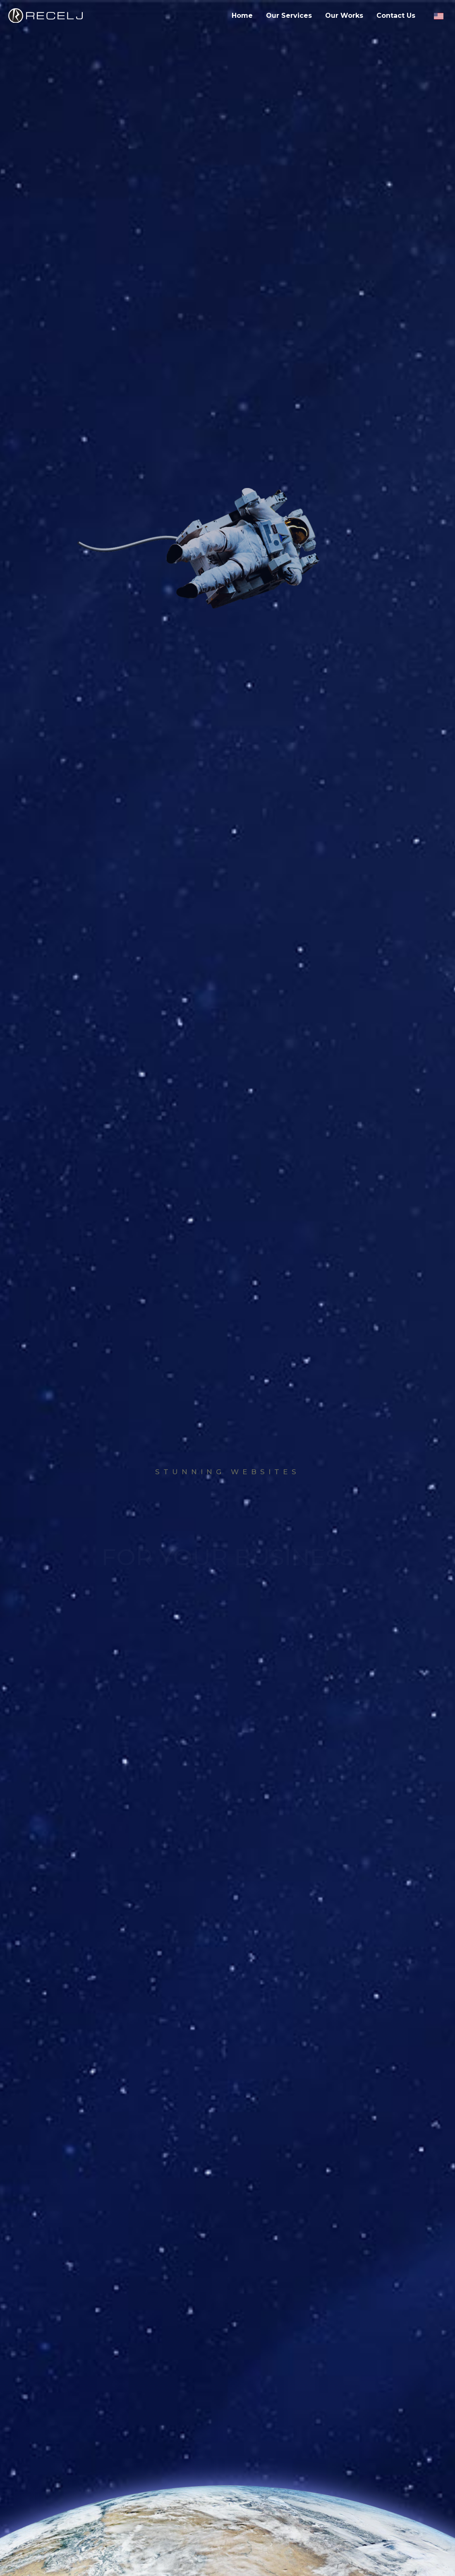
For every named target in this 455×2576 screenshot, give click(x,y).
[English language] (438, 15)
